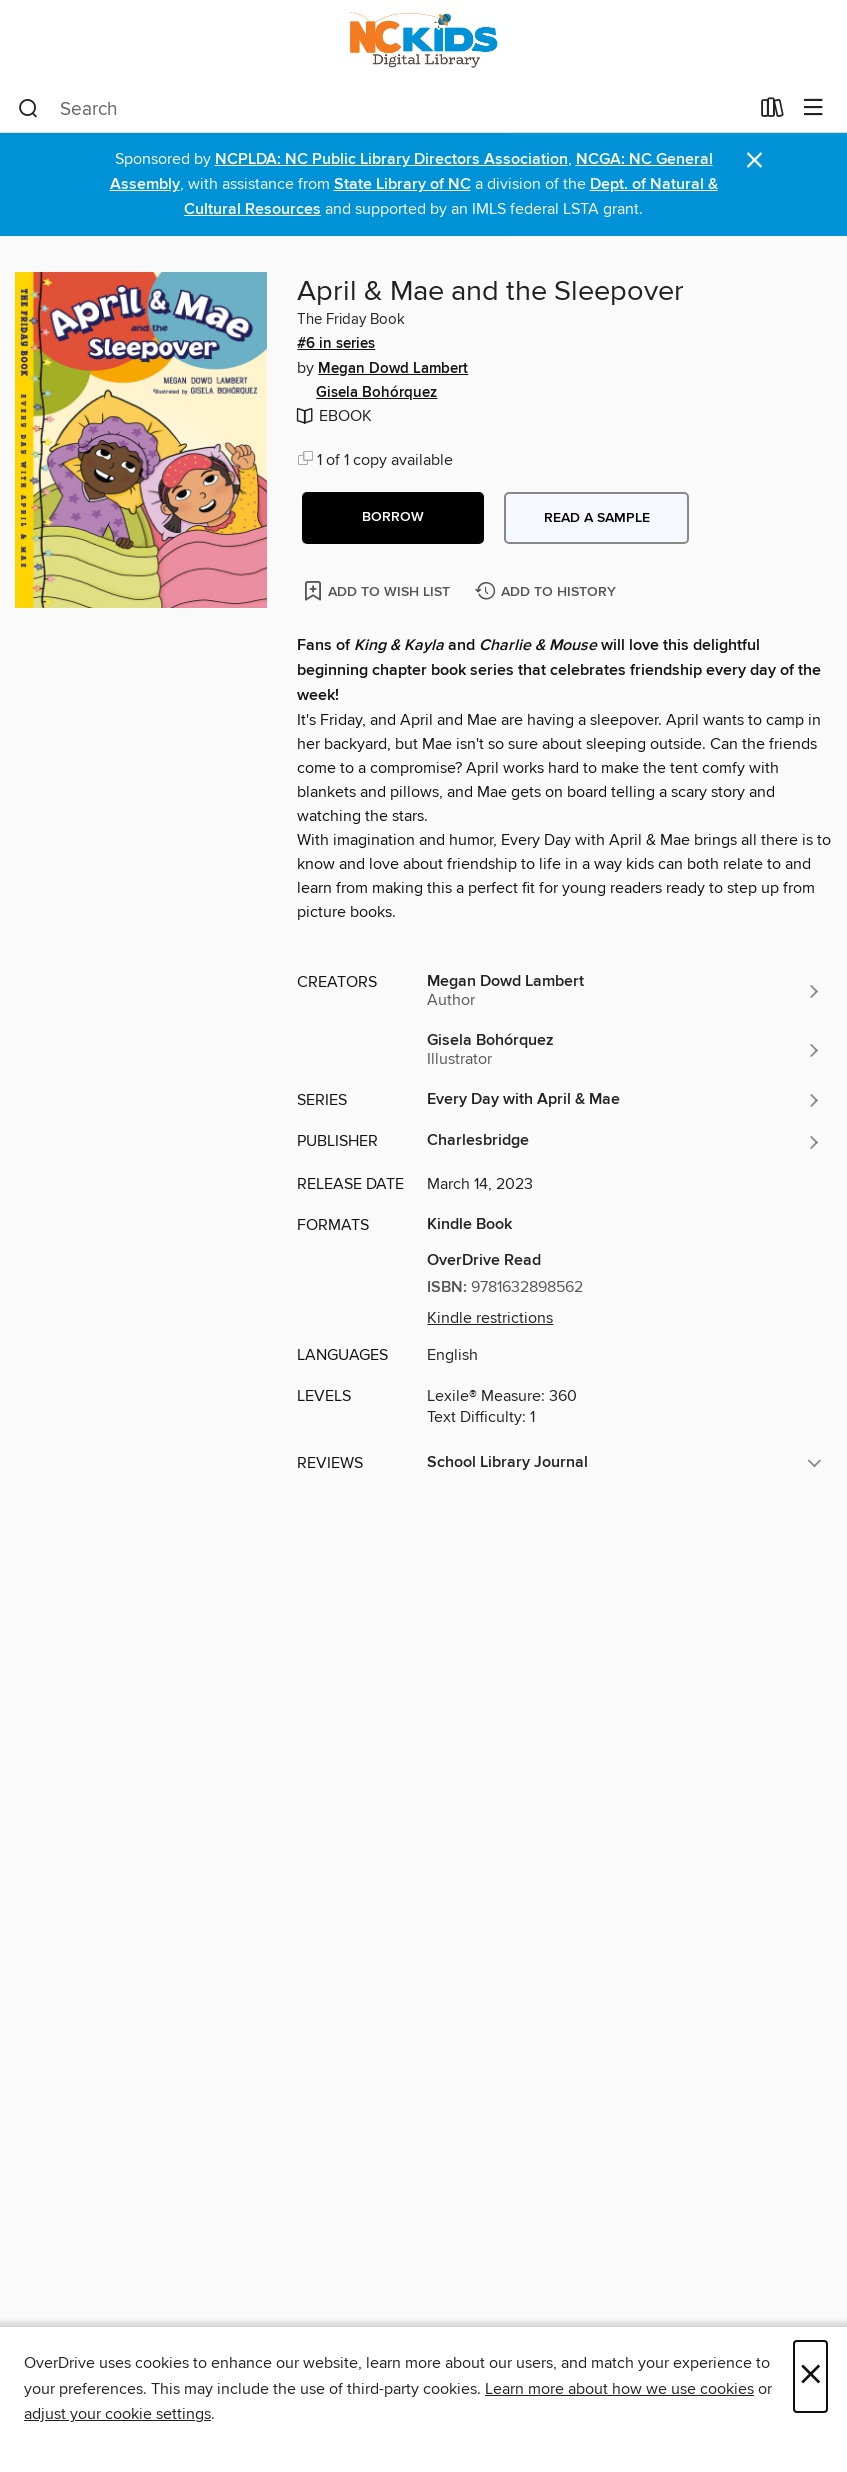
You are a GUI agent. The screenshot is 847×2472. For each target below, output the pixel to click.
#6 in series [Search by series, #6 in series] (336, 344)
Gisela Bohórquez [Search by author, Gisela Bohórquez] (376, 393)
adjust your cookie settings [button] (117, 2414)
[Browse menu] (813, 108)
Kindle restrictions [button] (490, 1318)
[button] (393, 518)
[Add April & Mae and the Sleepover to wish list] (378, 590)
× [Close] (810, 2376)
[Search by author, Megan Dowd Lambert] (624, 991)
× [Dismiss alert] (754, 160)
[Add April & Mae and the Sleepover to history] (548, 592)
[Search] (28, 109)
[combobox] (383, 109)
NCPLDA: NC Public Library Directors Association (391, 159)
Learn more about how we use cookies (619, 2389)
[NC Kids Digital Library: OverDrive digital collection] (423, 42)
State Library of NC (402, 184)
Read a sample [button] (597, 518)
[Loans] (772, 112)
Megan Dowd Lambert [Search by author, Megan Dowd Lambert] (393, 369)
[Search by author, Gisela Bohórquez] (624, 1050)
